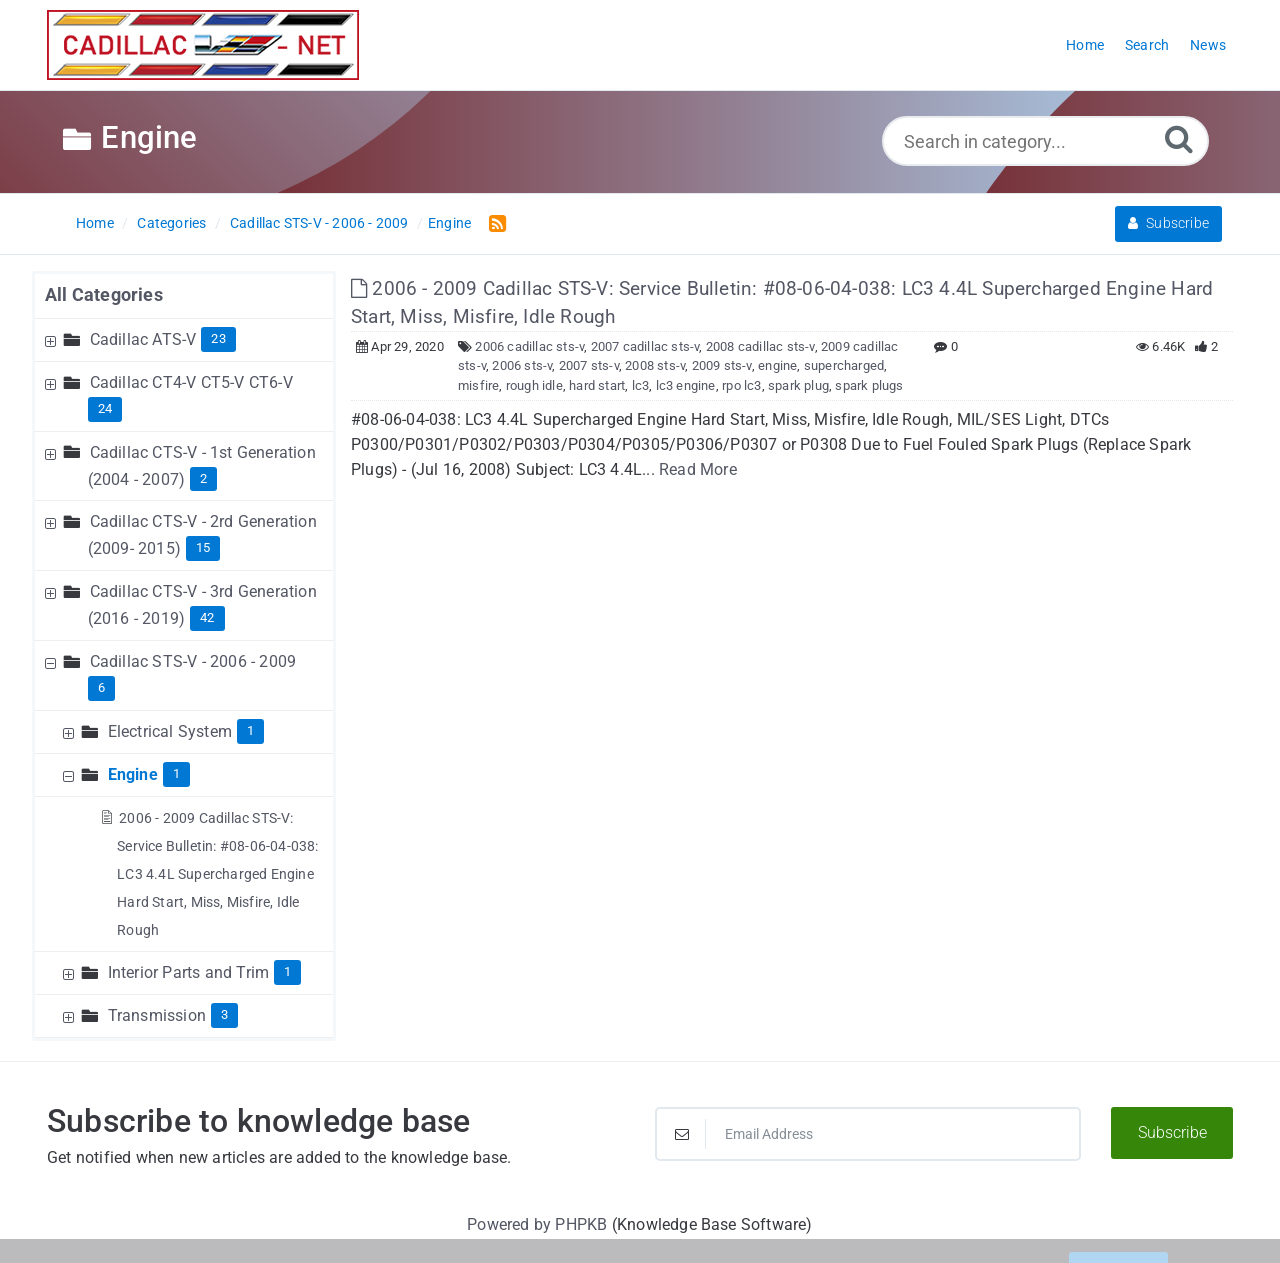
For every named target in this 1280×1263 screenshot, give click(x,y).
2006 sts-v (522, 365)
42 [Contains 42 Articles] (207, 617)
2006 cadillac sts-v (529, 346)
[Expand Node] (53, 339)
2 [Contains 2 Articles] (203, 478)
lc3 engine (686, 385)
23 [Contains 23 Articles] (218, 338)
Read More (698, 469)
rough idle (534, 385)
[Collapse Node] (53, 661)
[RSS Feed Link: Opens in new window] (493, 222)
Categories (171, 223)
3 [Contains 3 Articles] (224, 1014)
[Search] (1179, 138)
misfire (478, 385)
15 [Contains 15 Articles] (203, 547)
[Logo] (203, 45)
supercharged (844, 365)
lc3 (641, 385)
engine (777, 365)
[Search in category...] (1045, 141)
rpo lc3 (741, 385)
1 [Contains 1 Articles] (250, 730)
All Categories (104, 294)
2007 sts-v (589, 365)
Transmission (157, 1015)
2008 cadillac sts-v (760, 346)
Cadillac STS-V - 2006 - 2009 (319, 223)
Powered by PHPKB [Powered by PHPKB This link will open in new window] (537, 1224)
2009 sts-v (722, 365)
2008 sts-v (655, 365)
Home (95, 223)
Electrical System (170, 731)
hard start (597, 385)
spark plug (798, 385)
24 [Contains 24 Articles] (105, 408)
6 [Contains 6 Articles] (101, 687)
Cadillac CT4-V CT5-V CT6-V (191, 382)
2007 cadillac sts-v (645, 346)
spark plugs (869, 385)
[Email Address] (868, 1134)
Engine (449, 223)
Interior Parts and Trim (189, 972)
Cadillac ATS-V (143, 339)
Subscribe (1168, 223)
